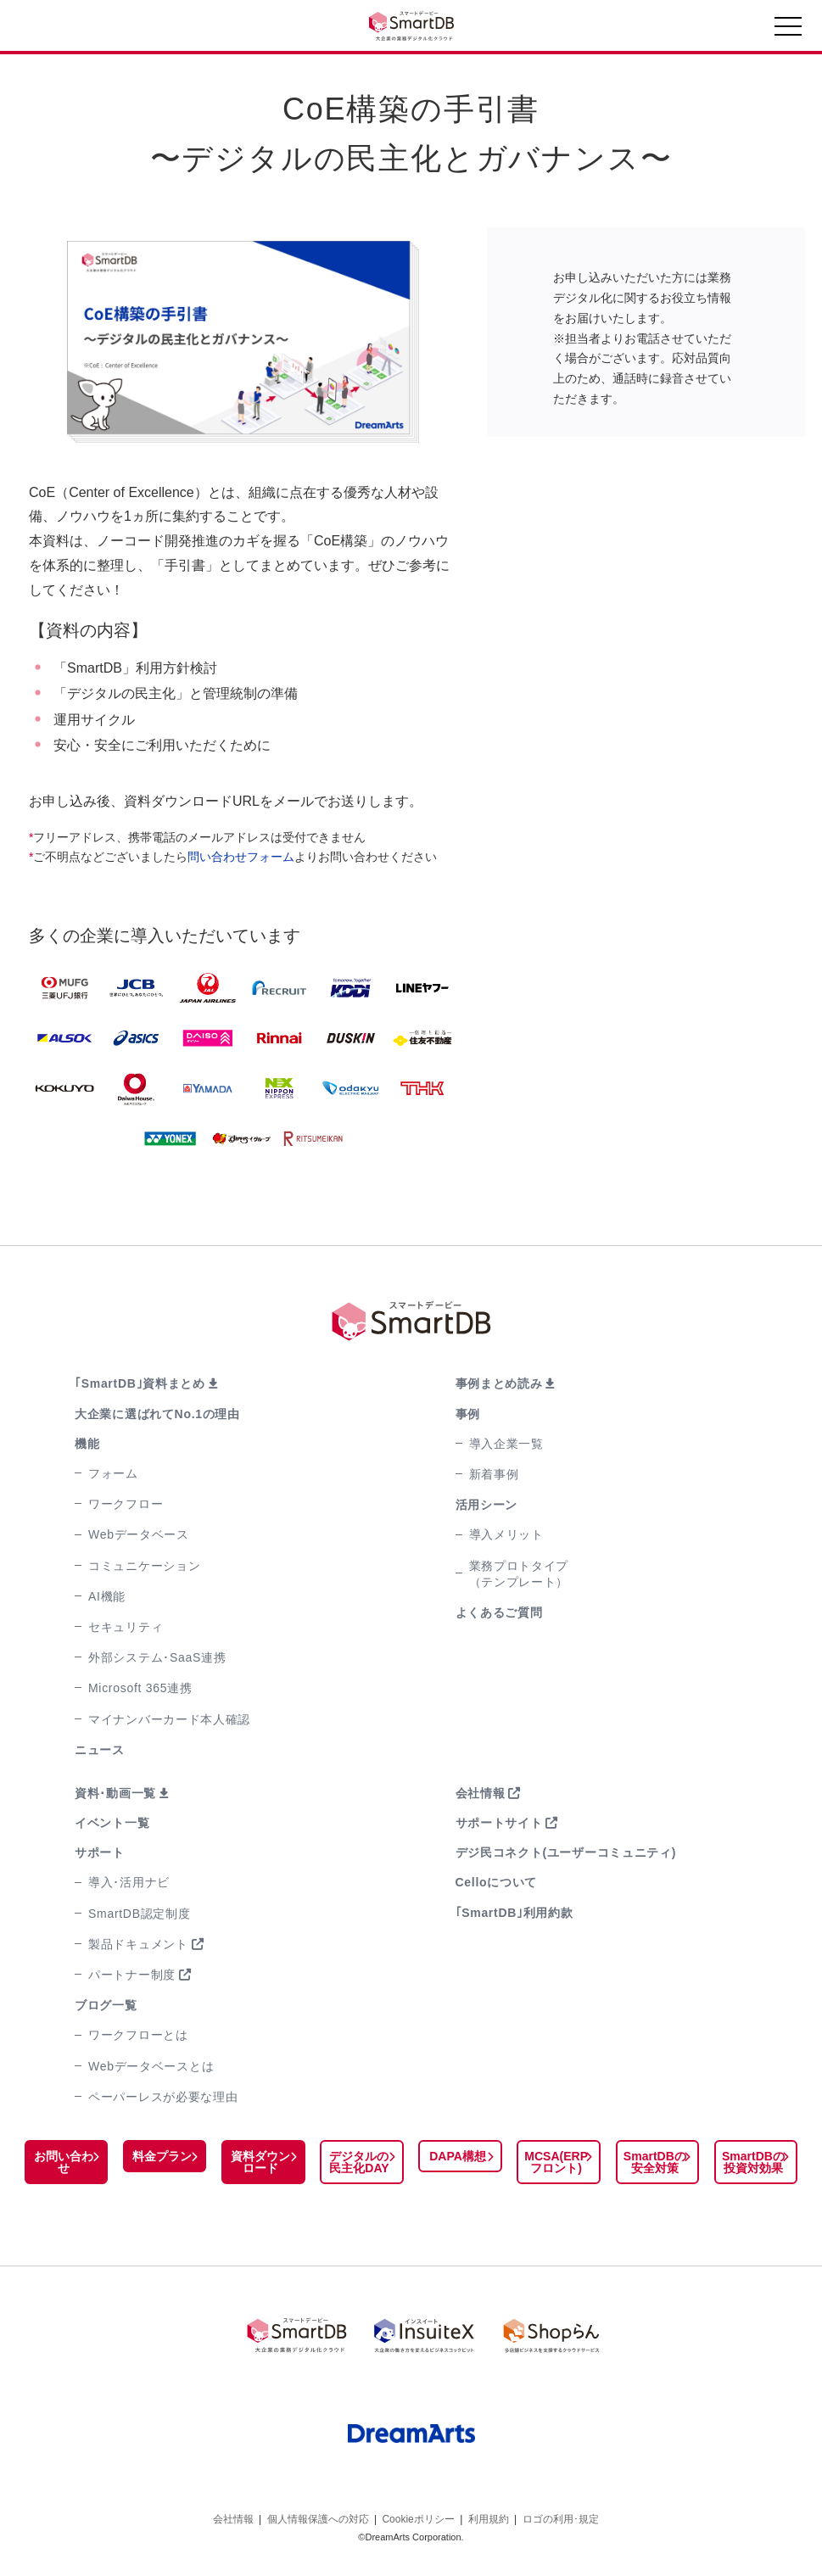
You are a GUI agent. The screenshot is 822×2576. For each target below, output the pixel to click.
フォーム (113, 1473)
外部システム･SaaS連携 (157, 1657)
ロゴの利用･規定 (561, 2515)
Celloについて (497, 1882)
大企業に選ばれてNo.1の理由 (157, 1414)
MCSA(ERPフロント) (556, 2162)
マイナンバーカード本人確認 (169, 1719)
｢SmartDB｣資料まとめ (140, 1383)
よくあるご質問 (499, 1612)
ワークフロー (125, 1504)
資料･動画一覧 (115, 1793)
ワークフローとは (138, 2035)
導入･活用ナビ (129, 1882)
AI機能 (107, 1596)
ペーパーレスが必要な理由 (163, 2097)
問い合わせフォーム (240, 856)
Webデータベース (138, 1534)
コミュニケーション (144, 1566)
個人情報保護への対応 (318, 2515)
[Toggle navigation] (788, 30)
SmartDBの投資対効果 (753, 2162)
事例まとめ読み (499, 1383)
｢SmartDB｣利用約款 (514, 1912)
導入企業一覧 (506, 1443)
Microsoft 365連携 (140, 1688)
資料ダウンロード (260, 2162)
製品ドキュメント (138, 1944)
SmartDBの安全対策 (654, 2162)
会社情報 (481, 1793)
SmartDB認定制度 (139, 1913)
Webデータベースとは (151, 2066)
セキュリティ (125, 1627)
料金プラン (162, 2156)
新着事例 (494, 1474)
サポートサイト (499, 1823)
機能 (87, 1443)
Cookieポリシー (418, 2515)
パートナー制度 (132, 1974)
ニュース (100, 1750)
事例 (468, 1414)
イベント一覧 (112, 1823)
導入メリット (506, 1534)
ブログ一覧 (106, 2005)
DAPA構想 (457, 2156)
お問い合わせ (63, 2162)
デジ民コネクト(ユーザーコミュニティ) (566, 1852)
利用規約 (488, 2515)
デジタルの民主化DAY (359, 2162)
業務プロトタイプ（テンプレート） (519, 1574)
